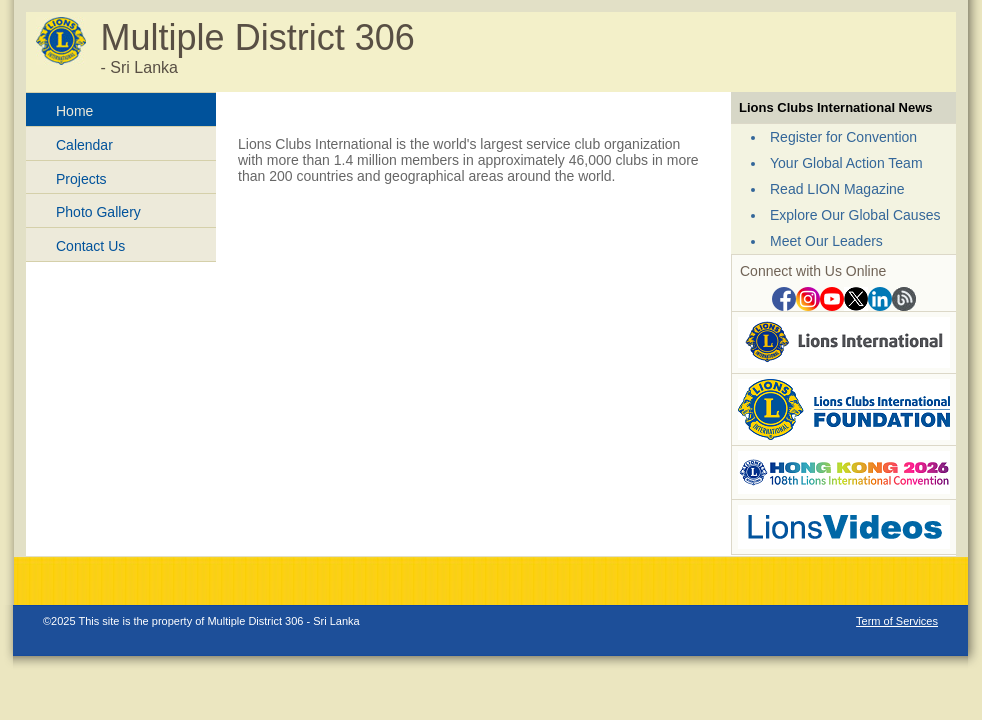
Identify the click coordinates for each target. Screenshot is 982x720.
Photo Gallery (98, 212)
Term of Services (897, 621)
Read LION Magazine (837, 189)
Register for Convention (843, 137)
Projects (81, 179)
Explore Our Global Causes (855, 215)
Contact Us (90, 246)
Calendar (84, 145)
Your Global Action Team (846, 163)
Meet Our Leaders (826, 241)
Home (74, 111)
